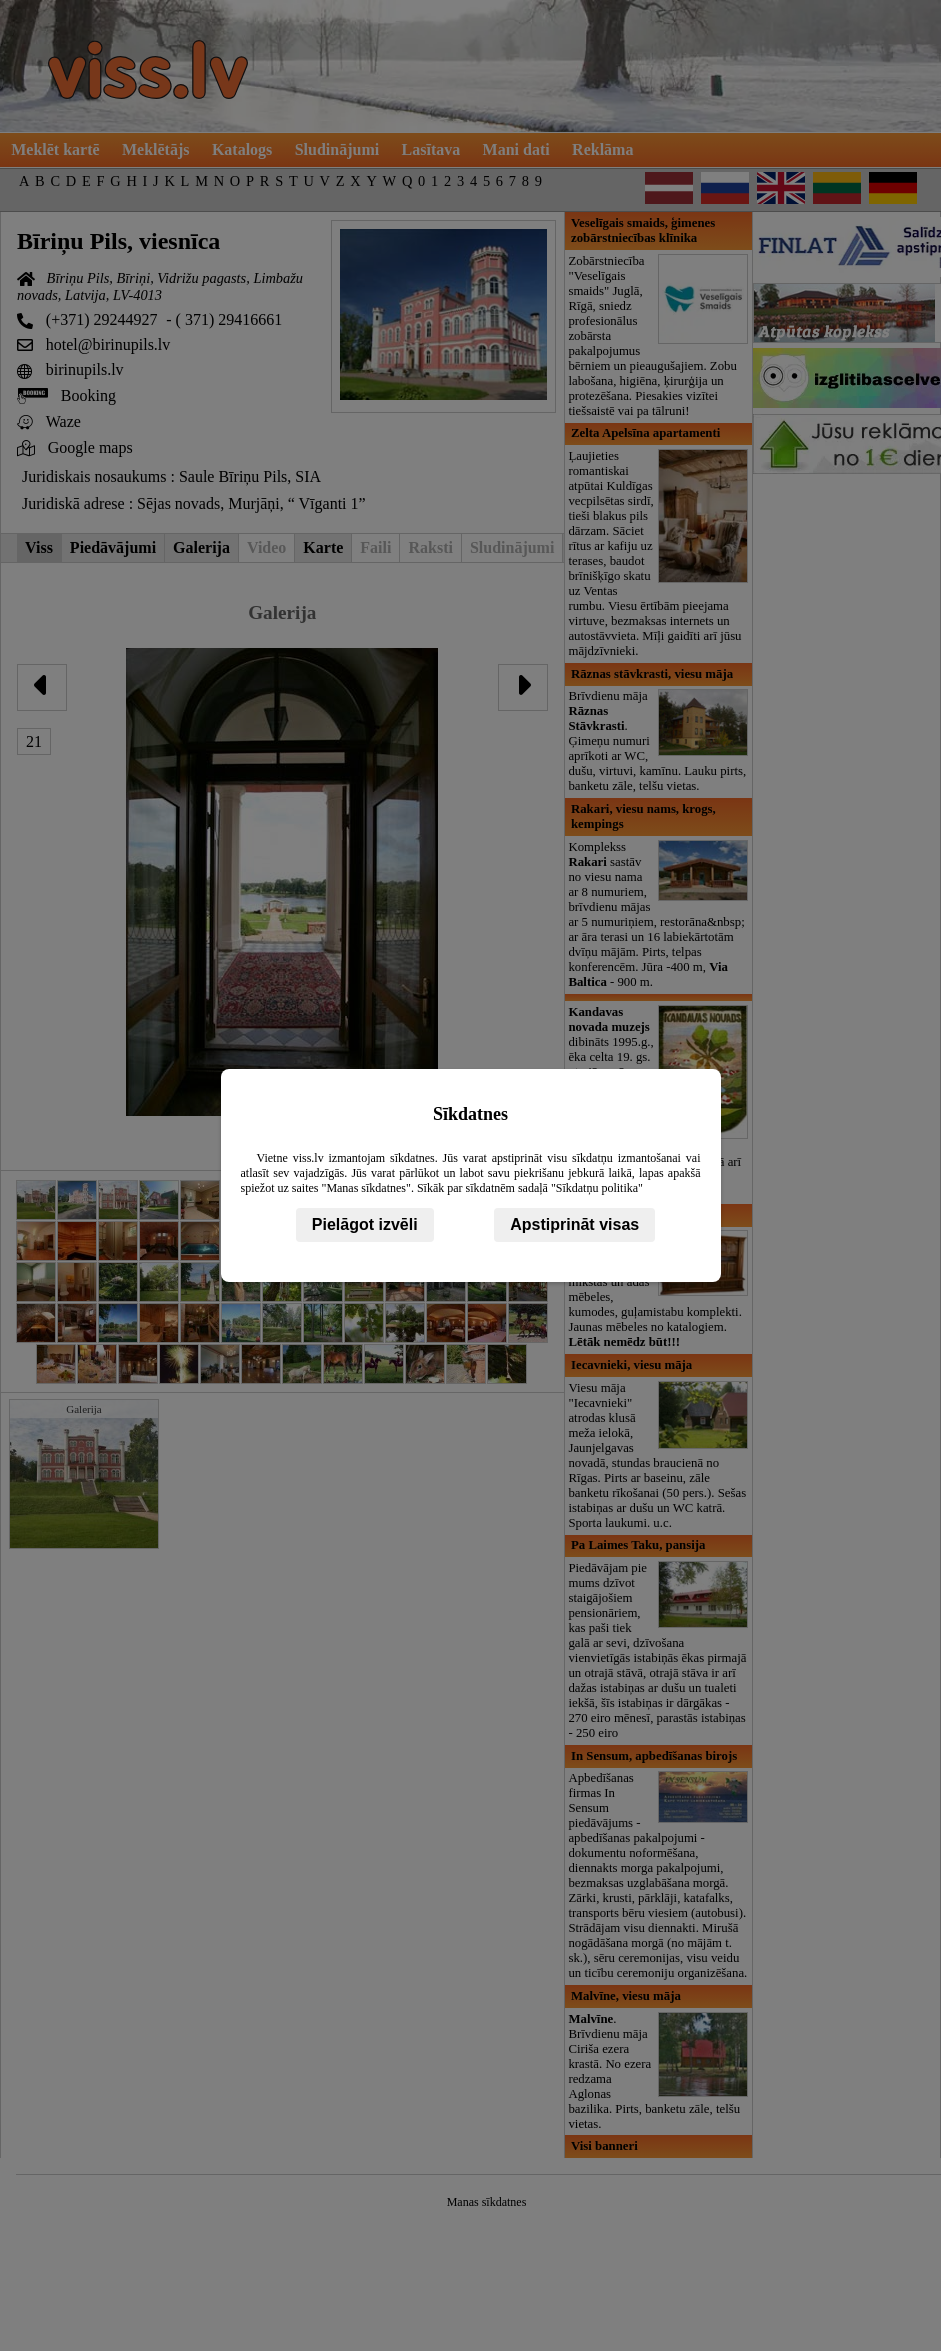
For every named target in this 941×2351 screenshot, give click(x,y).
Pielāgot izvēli (365, 1224)
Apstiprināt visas (574, 1224)
